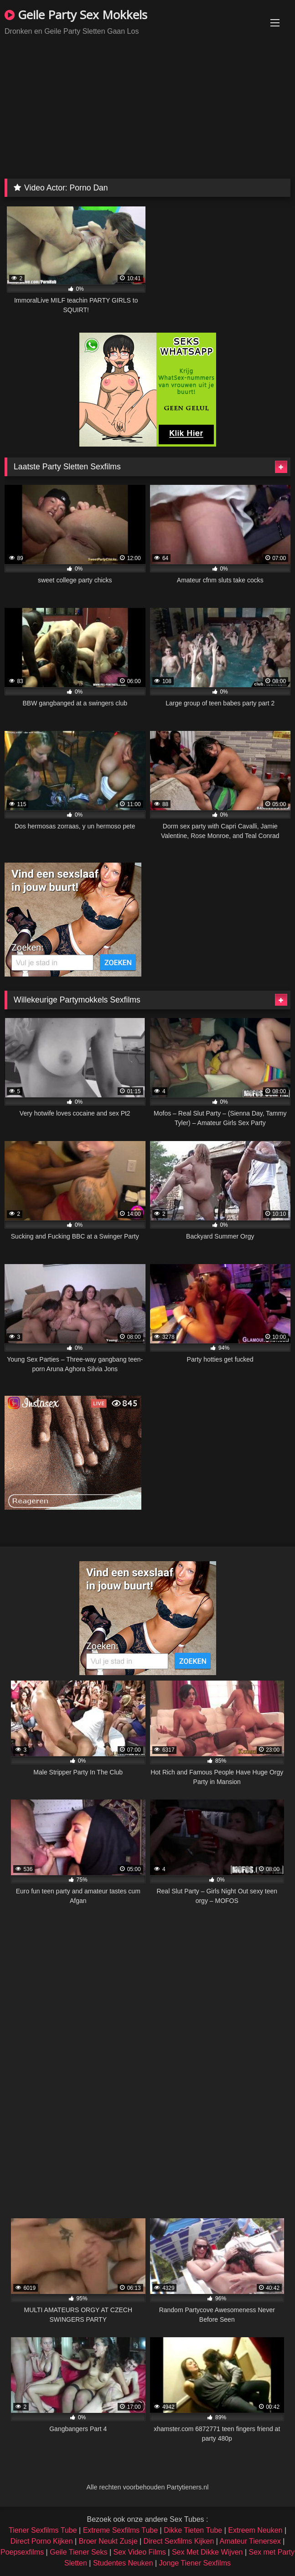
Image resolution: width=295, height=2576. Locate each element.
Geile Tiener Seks (78, 2552)
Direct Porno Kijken (41, 2541)
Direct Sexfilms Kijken (179, 2541)
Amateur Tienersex (249, 2541)
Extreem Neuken (255, 2530)
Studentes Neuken (123, 2563)
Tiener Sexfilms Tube (43, 2530)
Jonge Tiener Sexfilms (195, 2563)
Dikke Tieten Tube (193, 2530)
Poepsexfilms (22, 2552)
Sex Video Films (140, 2552)
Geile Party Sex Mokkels (76, 14)
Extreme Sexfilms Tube (120, 2530)
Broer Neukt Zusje (108, 2541)
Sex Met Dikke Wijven (207, 2552)
